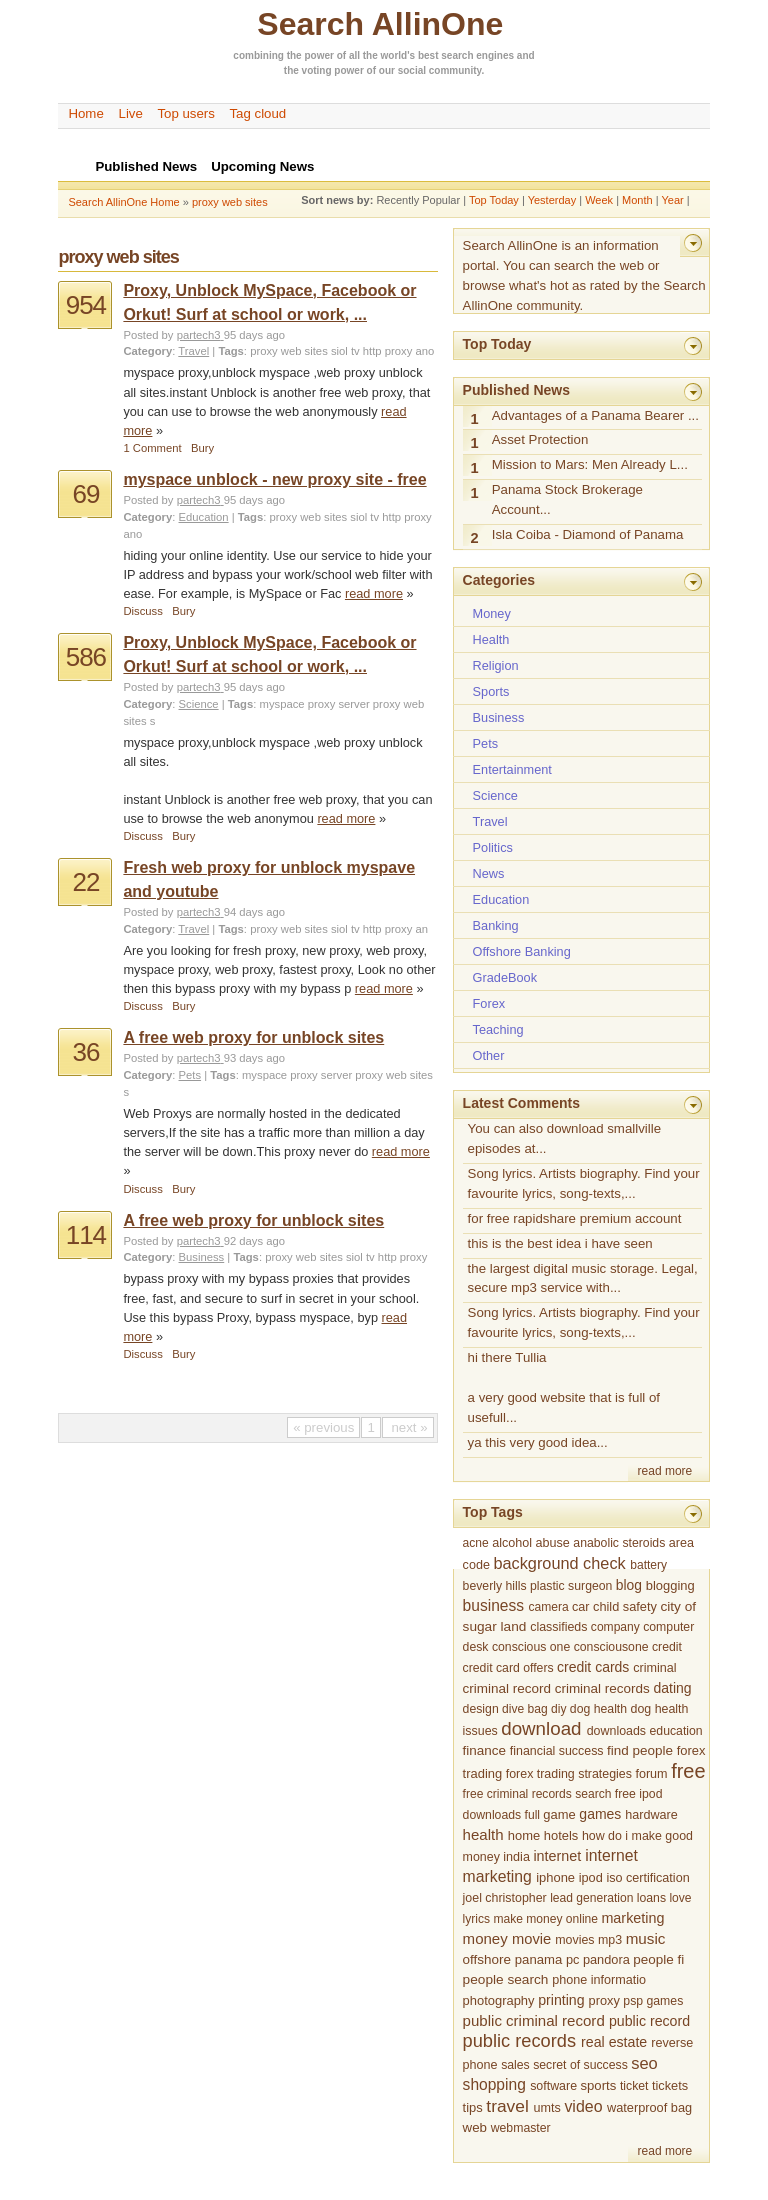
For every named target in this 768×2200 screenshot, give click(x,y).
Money (492, 613)
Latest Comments (521, 1103)
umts (547, 2108)
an (421, 929)
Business (202, 1257)
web (475, 2127)
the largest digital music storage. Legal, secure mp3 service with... (583, 1278)
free (688, 1771)
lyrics (476, 1919)
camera (548, 1607)
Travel (193, 351)
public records (519, 2040)
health (483, 1834)
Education (204, 517)
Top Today (494, 200)
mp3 (610, 1940)
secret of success (580, 2065)
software (553, 2086)
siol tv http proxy (371, 351)
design (481, 1709)
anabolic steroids (619, 1543)
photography (499, 2000)
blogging (670, 1585)
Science (199, 704)
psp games (653, 2001)
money (485, 1938)
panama (538, 1959)
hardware (651, 1815)
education (676, 1731)
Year (672, 200)
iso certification (647, 1878)
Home (85, 113)
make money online (545, 1919)
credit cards (593, 1667)
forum (651, 1774)
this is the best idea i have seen (560, 1243)
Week (599, 200)
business (493, 1605)
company (615, 1627)
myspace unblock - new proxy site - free (274, 479)
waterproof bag (649, 2107)
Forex (489, 1003)
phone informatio (599, 1980)
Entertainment (512, 769)
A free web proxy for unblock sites (253, 1037)
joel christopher (505, 1898)
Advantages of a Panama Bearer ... (595, 415)
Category (147, 351)
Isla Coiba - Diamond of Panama (588, 534)
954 (86, 305)
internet (557, 1856)
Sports (491, 691)
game (559, 1814)
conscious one (531, 1647)
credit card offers (508, 1668)
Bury (202, 448)
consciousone (611, 1647)
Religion (496, 665)
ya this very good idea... (538, 1442)
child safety (625, 1606)
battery (648, 1565)
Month (637, 200)
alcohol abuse (531, 1543)
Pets (190, 1075)
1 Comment (152, 448)
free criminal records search (537, 1794)
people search (506, 1979)
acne (476, 1543)
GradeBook (505, 977)
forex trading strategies (569, 1774)
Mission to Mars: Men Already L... (590, 464)
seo (644, 2063)
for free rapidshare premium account (575, 1218)
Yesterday (552, 200)
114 (86, 1235)
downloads (616, 1731)
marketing (632, 1918)
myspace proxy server (315, 704)
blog (629, 1585)
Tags (230, 351)
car (581, 1607)
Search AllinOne (380, 24)
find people (640, 1750)
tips (473, 2107)
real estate (614, 2042)
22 (85, 882)
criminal (654, 1668)
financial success (557, 1751)
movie (531, 1939)
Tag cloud (257, 113)
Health (491, 639)
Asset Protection (540, 439)
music (646, 1938)
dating (672, 1688)
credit (667, 1647)
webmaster (521, 2128)
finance (484, 1750)
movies (574, 1940)
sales (515, 2065)
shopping (494, 2084)
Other (489, 1055)
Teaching (498, 1029)
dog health (598, 1709)
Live (131, 113)
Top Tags (493, 1512)
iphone (555, 1877)
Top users (186, 113)
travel (507, 2106)
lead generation (591, 1898)
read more (374, 593)
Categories (499, 580)
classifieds (558, 1627)
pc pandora (598, 1959)
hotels (561, 1835)
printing (561, 2000)
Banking (496, 925)
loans (651, 1898)
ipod (591, 1877)
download (541, 1728)
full (532, 1815)
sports (599, 2085)
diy (558, 1709)
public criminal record (534, 2020)
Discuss (142, 611)
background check (559, 1563)
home (524, 1835)
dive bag (525, 1709)
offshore (487, 1959)
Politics (493, 847)
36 (85, 1052)
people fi (658, 1959)
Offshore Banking (522, 951)
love (680, 1898)
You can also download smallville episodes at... (564, 1138)
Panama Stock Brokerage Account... (567, 499)
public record (649, 2021)
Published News (516, 390)
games (600, 1814)
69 (85, 494)
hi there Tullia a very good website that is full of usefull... (564, 1387)
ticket (634, 2086)
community (455, 70)
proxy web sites (230, 202)
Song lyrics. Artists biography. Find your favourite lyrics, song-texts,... (584, 1183)
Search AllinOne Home (123, 202)
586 (86, 657)
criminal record (507, 1688)
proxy (604, 2000)
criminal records (602, 1688)
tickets (670, 2085)
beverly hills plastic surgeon (538, 1586)
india (516, 1857)
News (489, 873)
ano (424, 351)
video (583, 2106)
